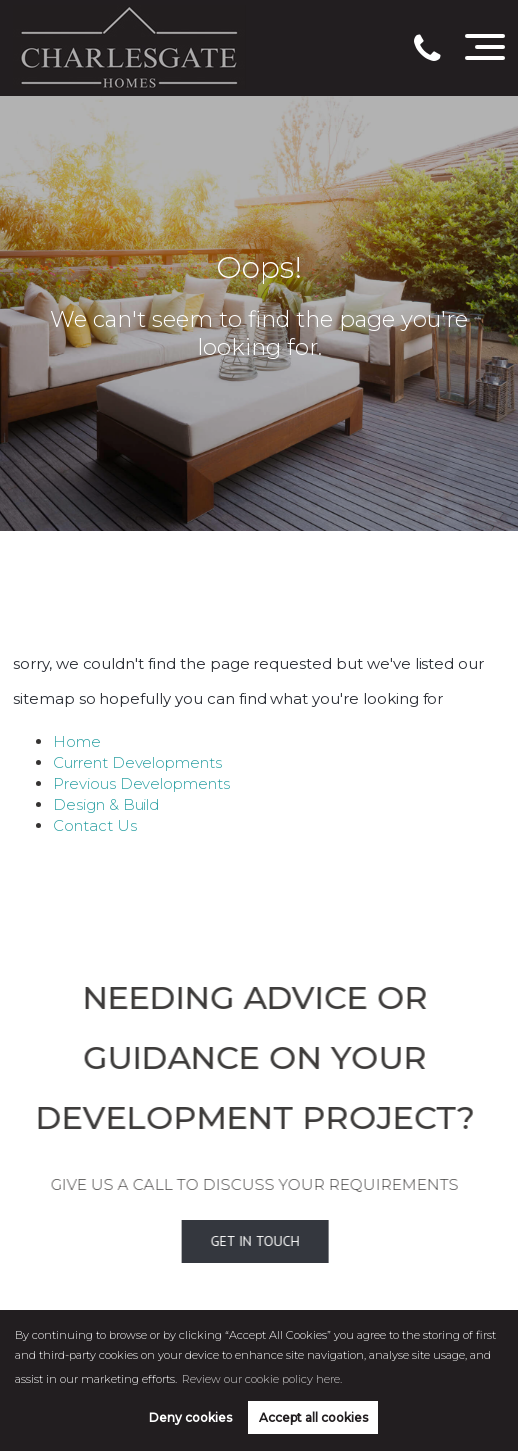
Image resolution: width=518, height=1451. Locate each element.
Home (77, 741)
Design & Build (106, 804)
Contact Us (95, 825)
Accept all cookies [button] (313, 1417)
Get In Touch (224, 1241)
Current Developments (137, 762)
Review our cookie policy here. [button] (262, 1379)
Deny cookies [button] (190, 1417)
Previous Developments (141, 783)
